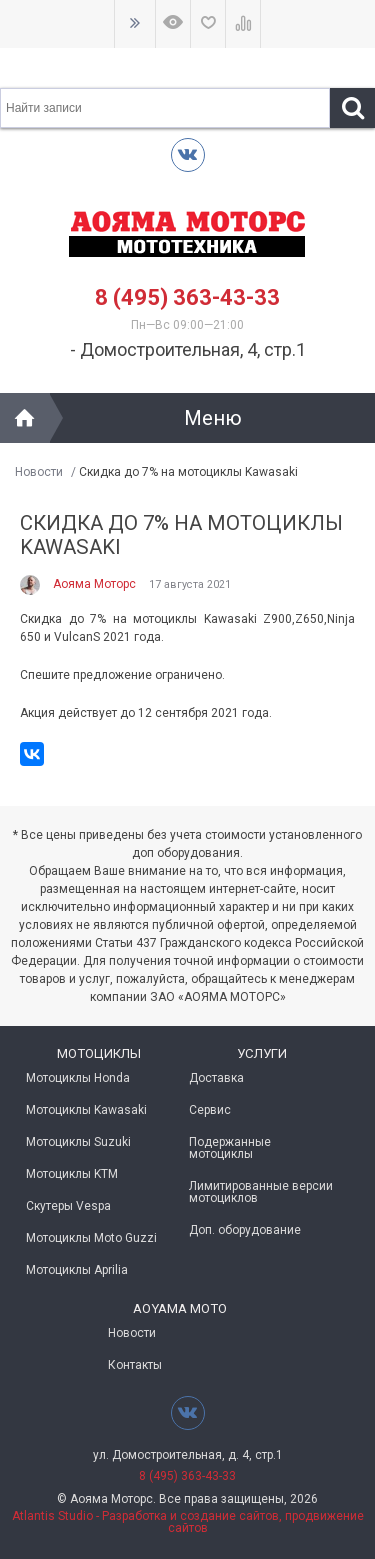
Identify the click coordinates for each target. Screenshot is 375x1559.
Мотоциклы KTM (72, 1174)
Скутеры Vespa (68, 1206)
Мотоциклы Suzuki (78, 1142)
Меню (213, 418)
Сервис (210, 1110)
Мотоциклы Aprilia (77, 1270)
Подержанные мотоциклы (230, 1148)
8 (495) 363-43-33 (187, 297)
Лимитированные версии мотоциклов (261, 1192)
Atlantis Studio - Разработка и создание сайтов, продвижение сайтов (188, 1522)
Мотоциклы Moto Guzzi (91, 1238)
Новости (39, 472)
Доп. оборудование (245, 1230)
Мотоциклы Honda (78, 1078)
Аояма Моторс (94, 584)
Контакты (135, 1365)
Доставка (216, 1078)
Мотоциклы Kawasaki (86, 1110)
